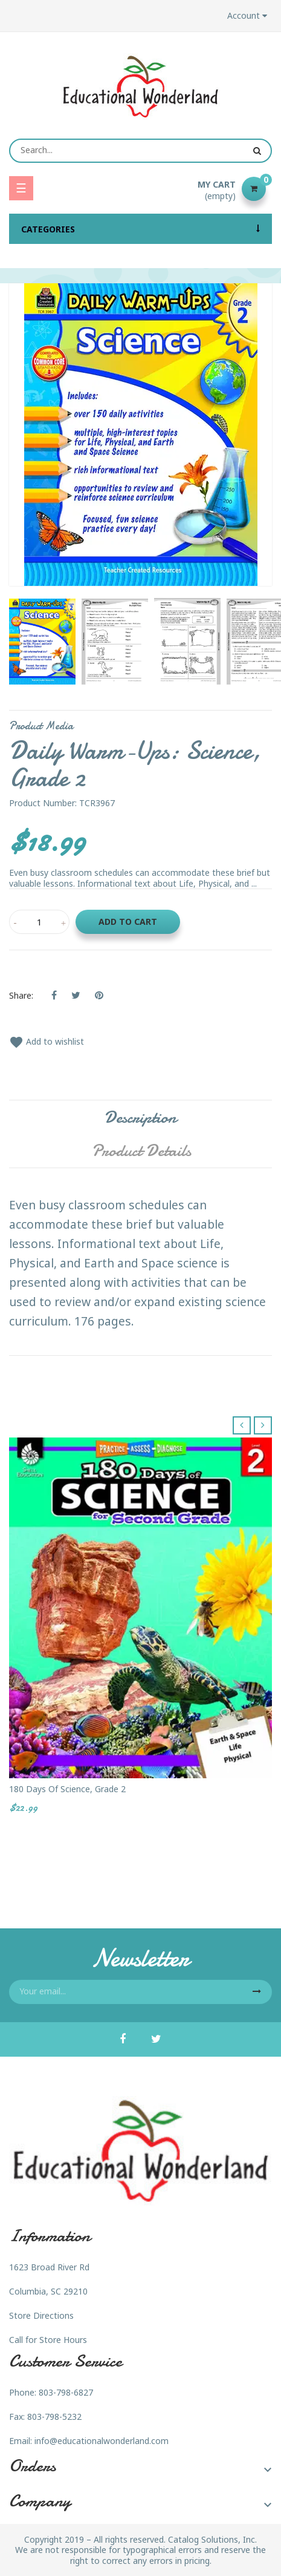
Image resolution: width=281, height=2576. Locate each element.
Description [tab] (140, 1117)
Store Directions (41, 2315)
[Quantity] (39, 922)
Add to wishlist (46, 1041)
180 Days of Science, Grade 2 (67, 1788)
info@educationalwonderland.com (101, 2440)
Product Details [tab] (141, 1150)
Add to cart (128, 921)
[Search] (140, 151)
